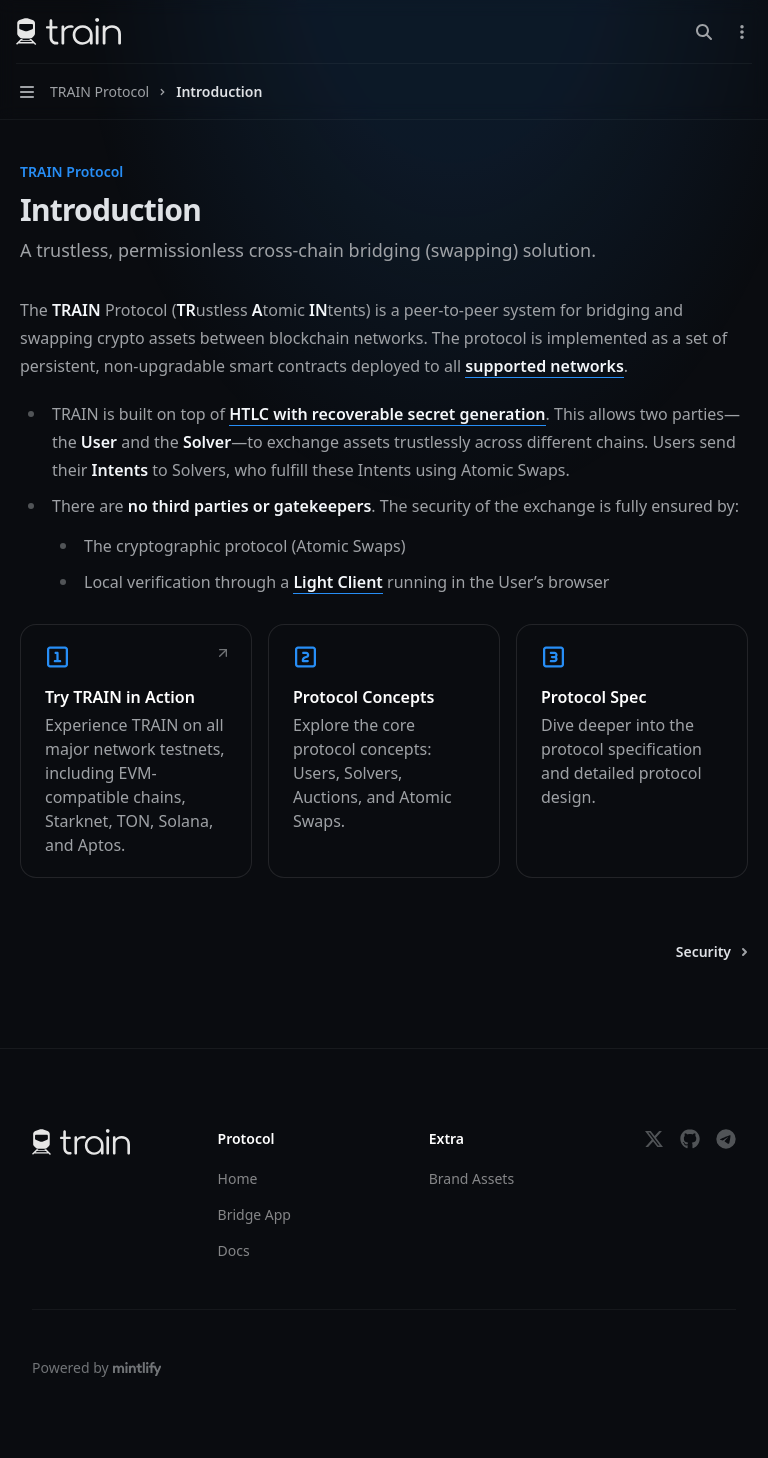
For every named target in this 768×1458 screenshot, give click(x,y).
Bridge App (254, 1214)
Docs (234, 1250)
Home (238, 1178)
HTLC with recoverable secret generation (387, 414)
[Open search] (704, 32)
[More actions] (742, 32)
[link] (136, 751)
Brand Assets (471, 1178)
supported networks (544, 366)
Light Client (337, 582)
